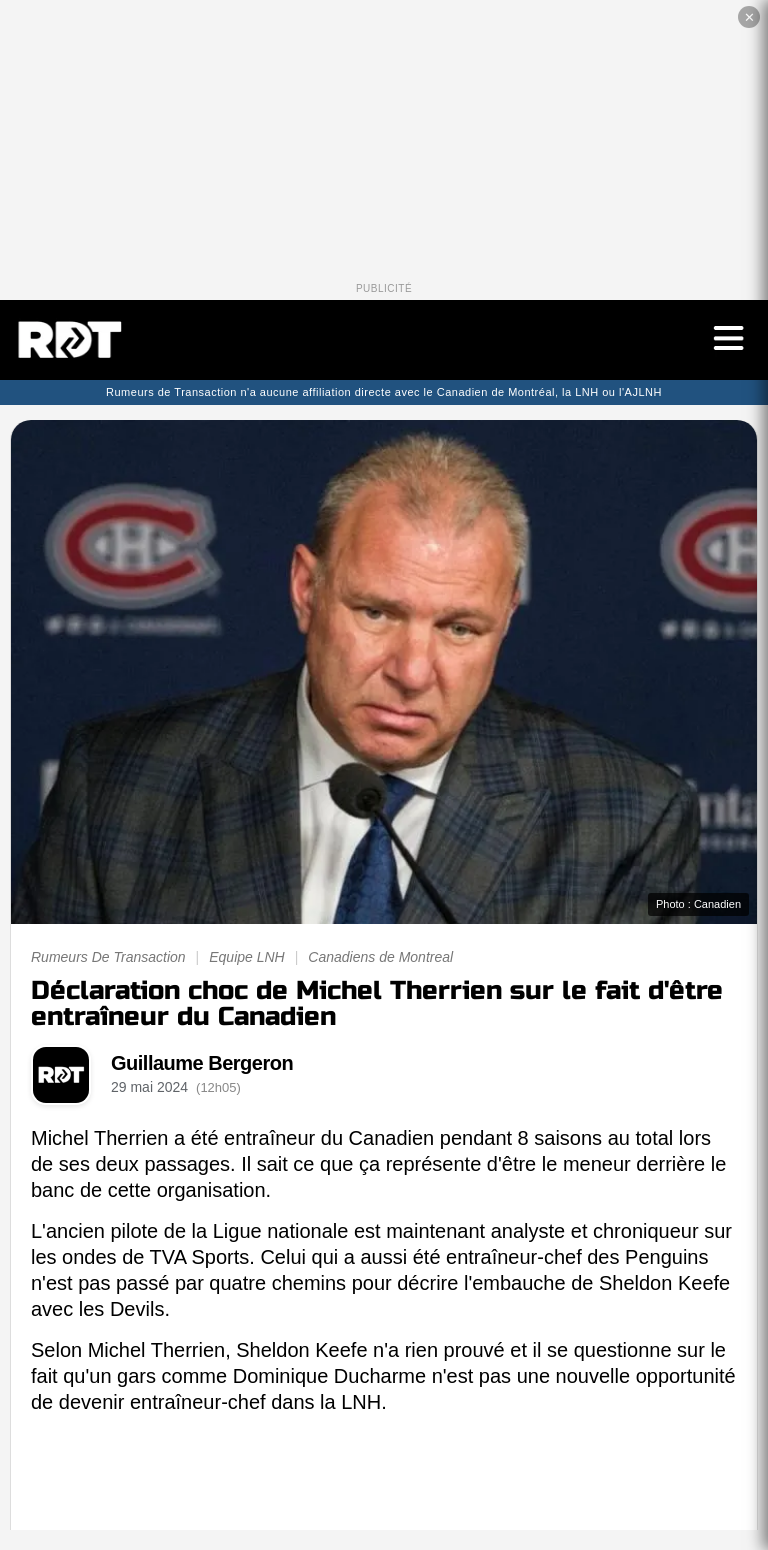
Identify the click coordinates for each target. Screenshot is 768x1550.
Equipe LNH (247, 957)
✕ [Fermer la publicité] (749, 17)
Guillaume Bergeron (202, 1063)
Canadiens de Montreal (380, 957)
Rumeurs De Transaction (108, 957)
